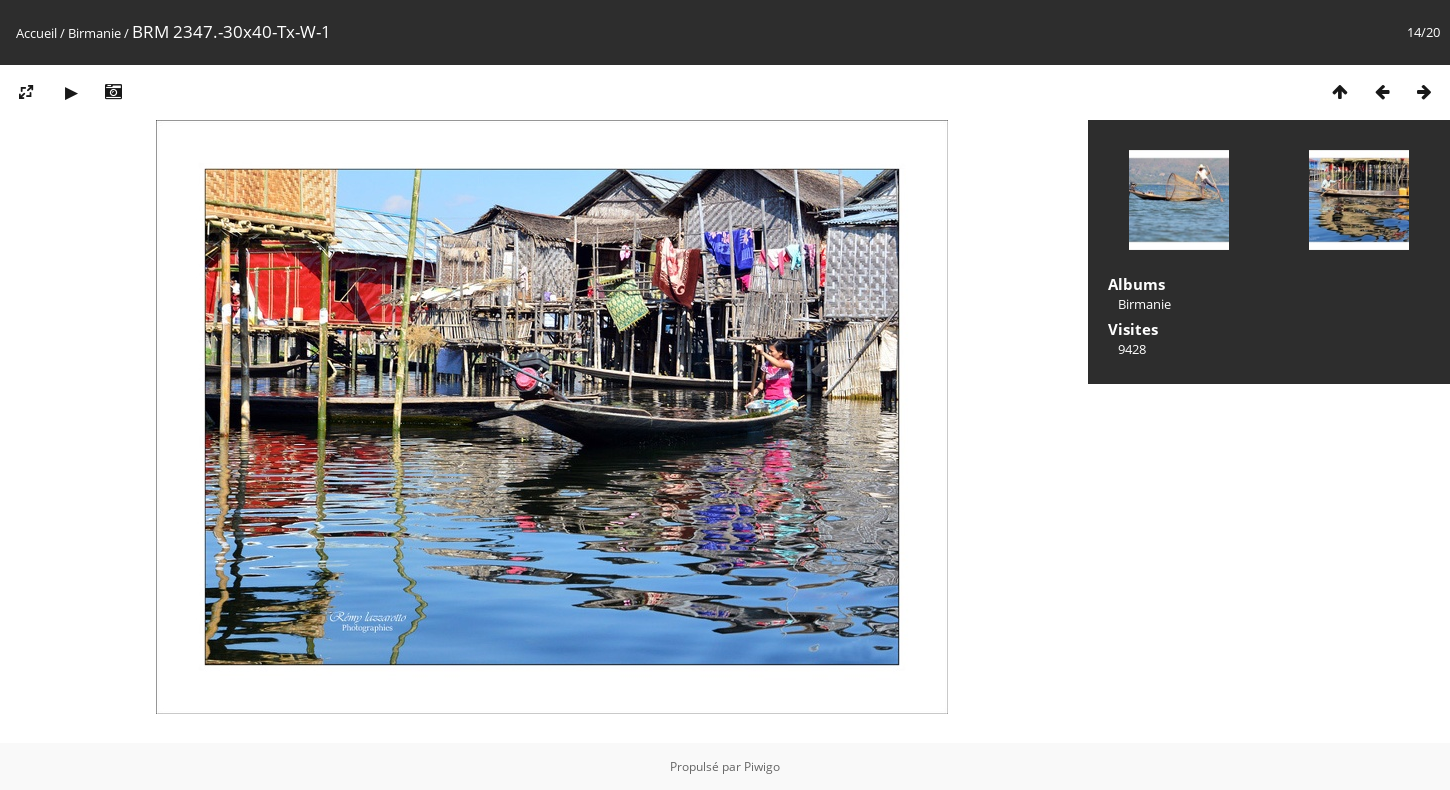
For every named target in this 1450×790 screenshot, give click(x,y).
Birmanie (94, 33)
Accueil (36, 33)
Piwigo (762, 766)
